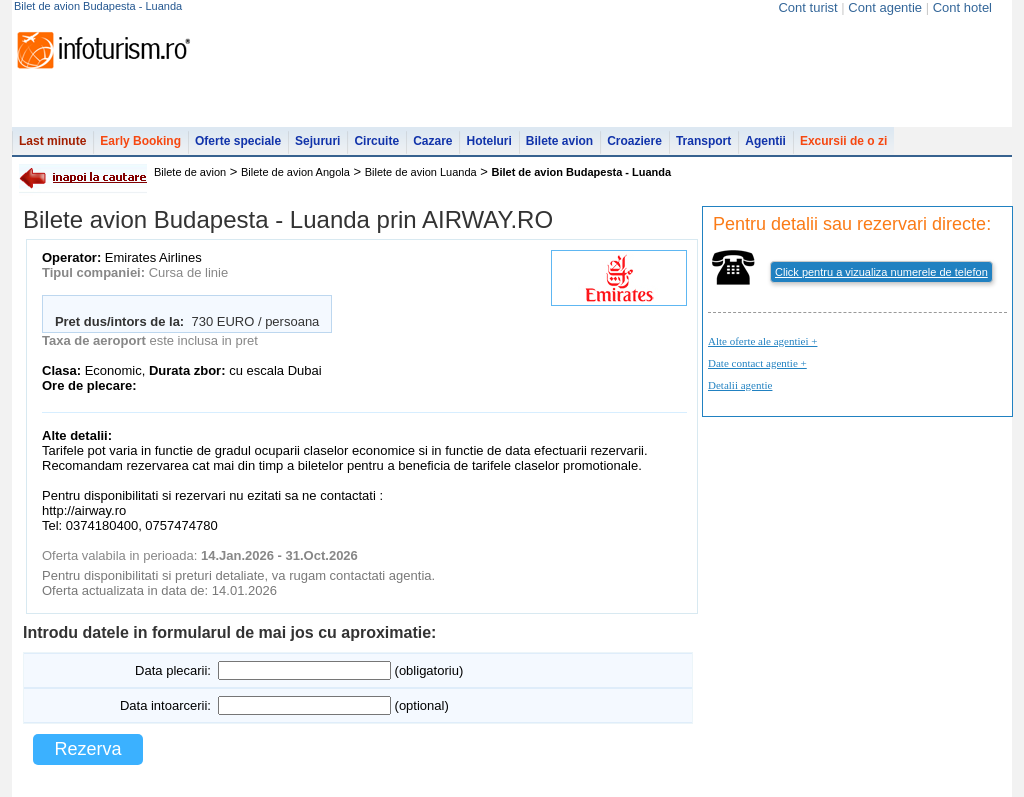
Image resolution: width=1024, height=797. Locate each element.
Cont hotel (962, 7)
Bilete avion (559, 141)
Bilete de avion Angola (295, 172)
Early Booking (140, 141)
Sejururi (317, 141)
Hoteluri (488, 141)
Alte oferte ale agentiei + (762, 341)
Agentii (765, 141)
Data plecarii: (173, 670)
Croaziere (634, 141)
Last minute (52, 141)
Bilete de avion (190, 172)
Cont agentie (885, 7)
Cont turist (807, 7)
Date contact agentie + (757, 363)
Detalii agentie (740, 385)
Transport (703, 141)
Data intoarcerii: (165, 705)
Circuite (376, 141)
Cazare (432, 141)
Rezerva (87, 749)
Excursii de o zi (843, 141)
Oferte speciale (238, 141)
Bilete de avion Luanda (421, 172)
